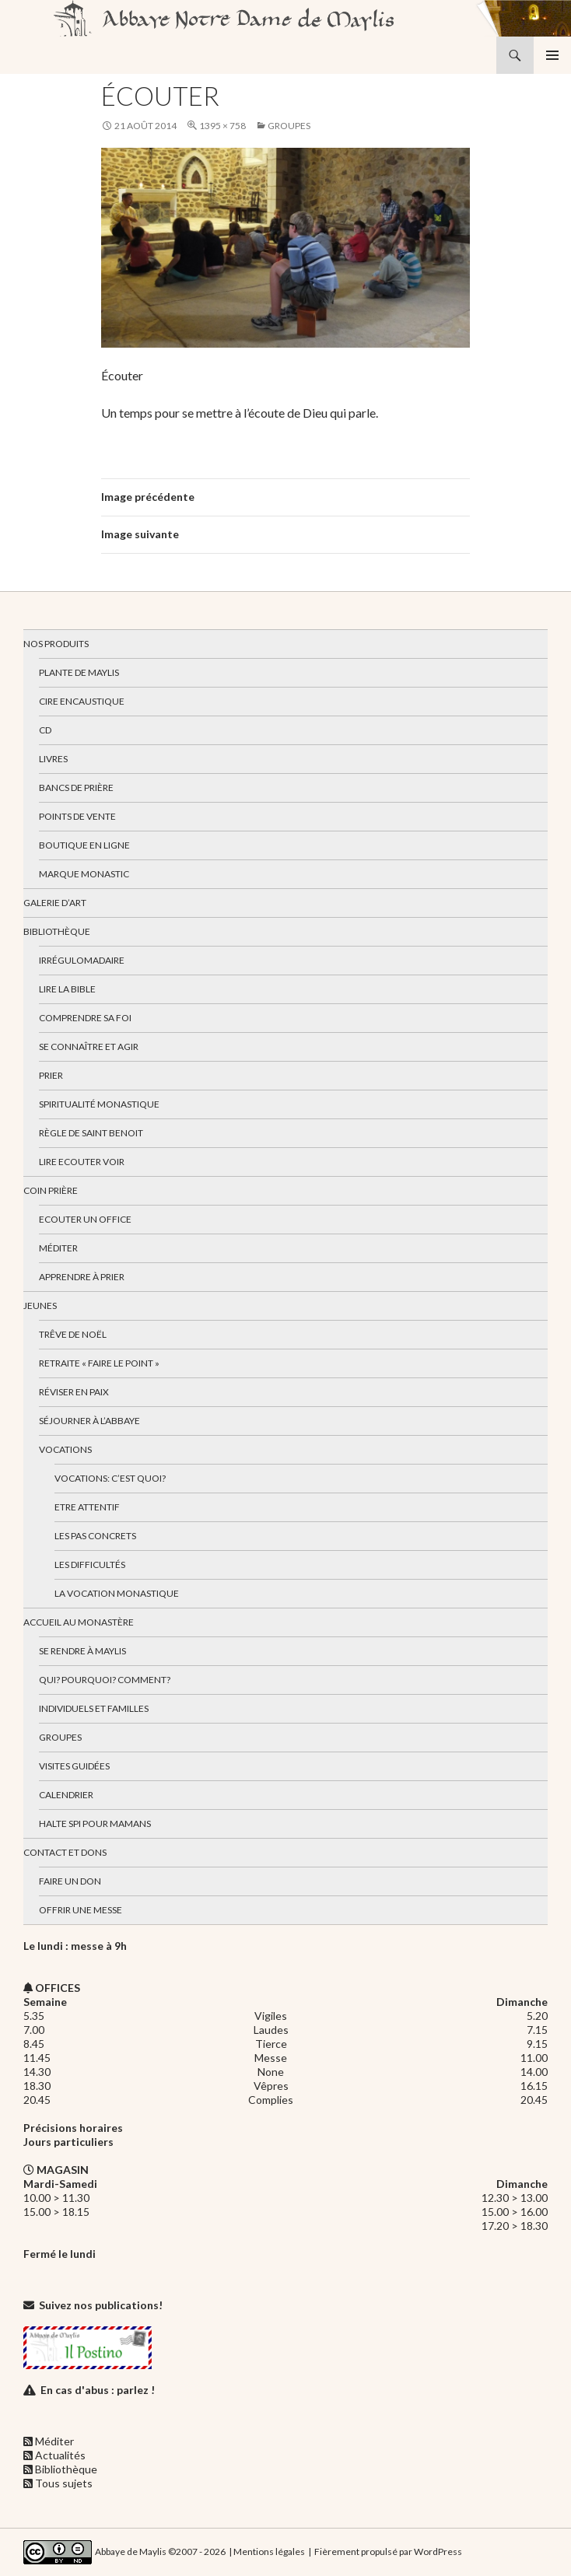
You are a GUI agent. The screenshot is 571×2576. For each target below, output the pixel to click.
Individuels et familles (94, 1708)
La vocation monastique (116, 1593)
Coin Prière (50, 1190)
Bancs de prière (76, 787)
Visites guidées (74, 1766)
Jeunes (40, 1305)
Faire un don (70, 1881)
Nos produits (56, 643)
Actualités (60, 2455)
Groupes (289, 125)
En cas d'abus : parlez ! (97, 2389)
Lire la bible (67, 989)
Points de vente (77, 816)
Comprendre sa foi (85, 1018)
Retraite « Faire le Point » (99, 1363)
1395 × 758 (222, 125)
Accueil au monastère (78, 1622)
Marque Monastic (84, 874)
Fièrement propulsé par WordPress (388, 2551)
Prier (51, 1075)
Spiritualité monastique (99, 1104)
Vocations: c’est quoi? (110, 1478)
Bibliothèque (56, 931)
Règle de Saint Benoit (91, 1133)
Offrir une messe (80, 1910)
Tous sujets (64, 2483)
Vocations (65, 1449)
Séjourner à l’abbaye (89, 1420)
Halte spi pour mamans (95, 1823)
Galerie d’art (54, 902)
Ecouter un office (85, 1219)
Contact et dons (65, 1852)
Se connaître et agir (88, 1046)
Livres (53, 759)
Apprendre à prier (81, 1277)
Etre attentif (87, 1507)
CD (45, 730)
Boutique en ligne (84, 845)
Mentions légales (269, 2551)
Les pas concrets (95, 1536)
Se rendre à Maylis (82, 1651)
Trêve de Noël (73, 1334)
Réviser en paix (74, 1392)
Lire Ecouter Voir (81, 1161)
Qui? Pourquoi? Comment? (104, 1679)
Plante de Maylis (79, 672)
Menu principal (552, 55)
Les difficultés (89, 1564)
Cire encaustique (81, 701)
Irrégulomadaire (81, 960)
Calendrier (66, 1795)
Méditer (58, 1248)
